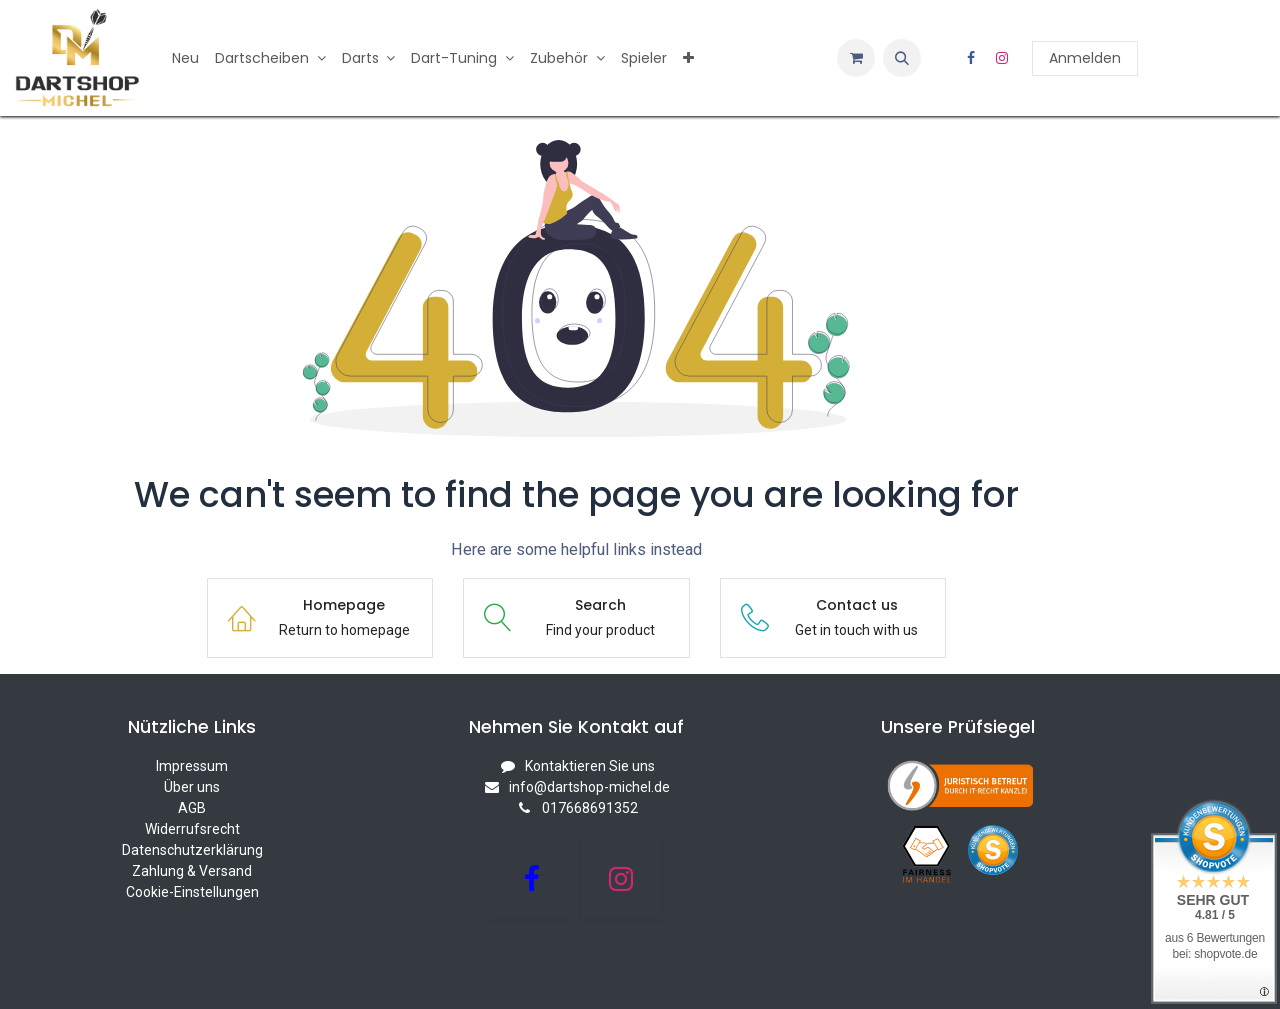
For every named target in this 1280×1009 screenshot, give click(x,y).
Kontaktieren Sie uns (590, 766)
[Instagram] (1002, 58)
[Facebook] (971, 58)
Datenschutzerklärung (192, 850)
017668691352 (590, 808)
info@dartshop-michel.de (589, 787)
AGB (192, 808)
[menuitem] (185, 58)
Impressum (192, 766)
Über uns (192, 787)
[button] (902, 58)
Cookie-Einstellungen (192, 892)
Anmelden (1085, 58)
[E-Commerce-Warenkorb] (856, 58)
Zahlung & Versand (192, 871)
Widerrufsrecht (192, 829)
